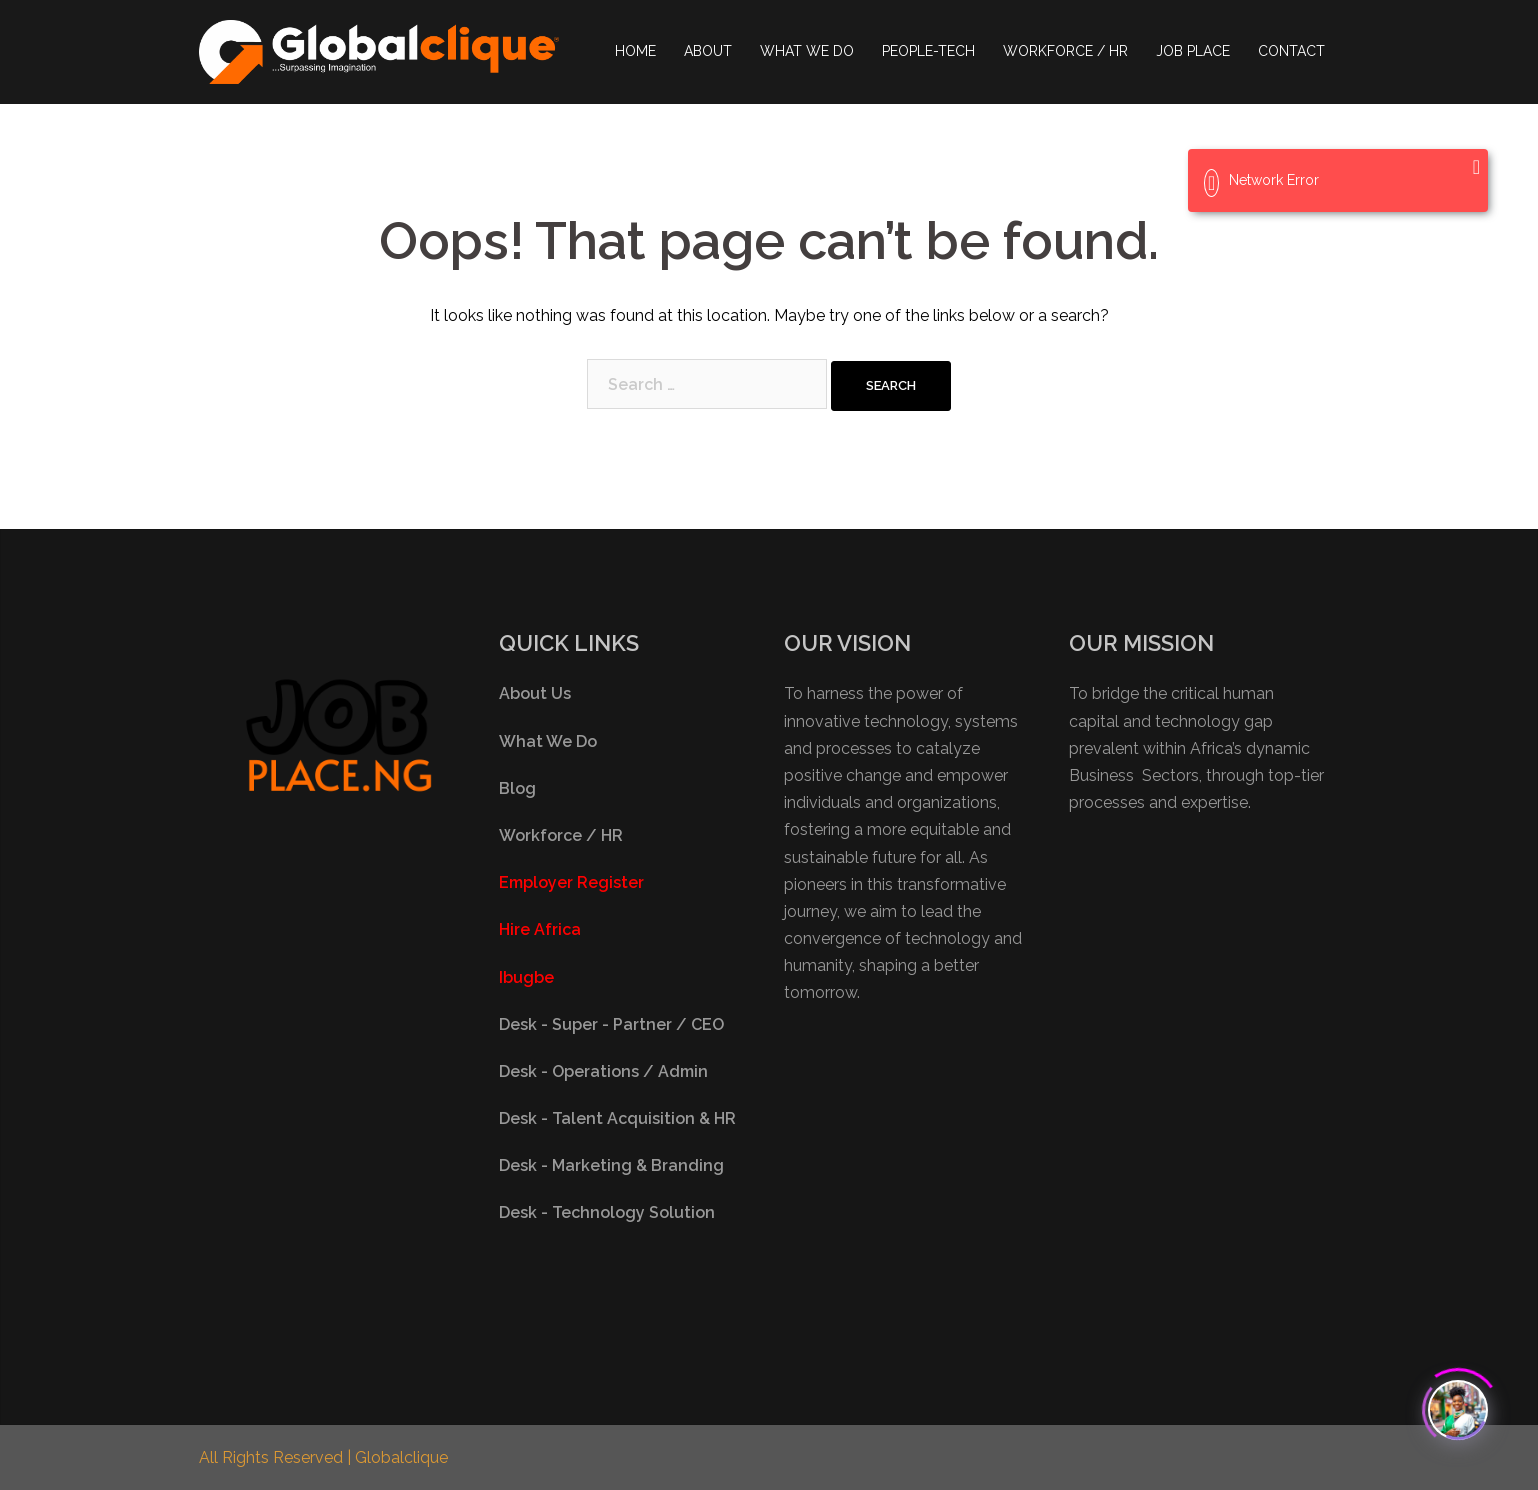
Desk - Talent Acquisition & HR (617, 1118)
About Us (535, 693)
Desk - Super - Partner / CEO (611, 1024)
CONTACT (1291, 51)
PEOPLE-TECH (928, 51)
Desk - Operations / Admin (603, 1071)
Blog (517, 788)
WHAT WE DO (807, 51)
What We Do (548, 741)
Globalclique (401, 1457)
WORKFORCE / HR (1065, 51)
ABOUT (708, 51)
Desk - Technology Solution (607, 1212)
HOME (635, 51)
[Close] (1476, 167)
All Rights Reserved (273, 1457)
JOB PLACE (1193, 51)
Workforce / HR (561, 835)
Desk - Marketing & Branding (611, 1165)
